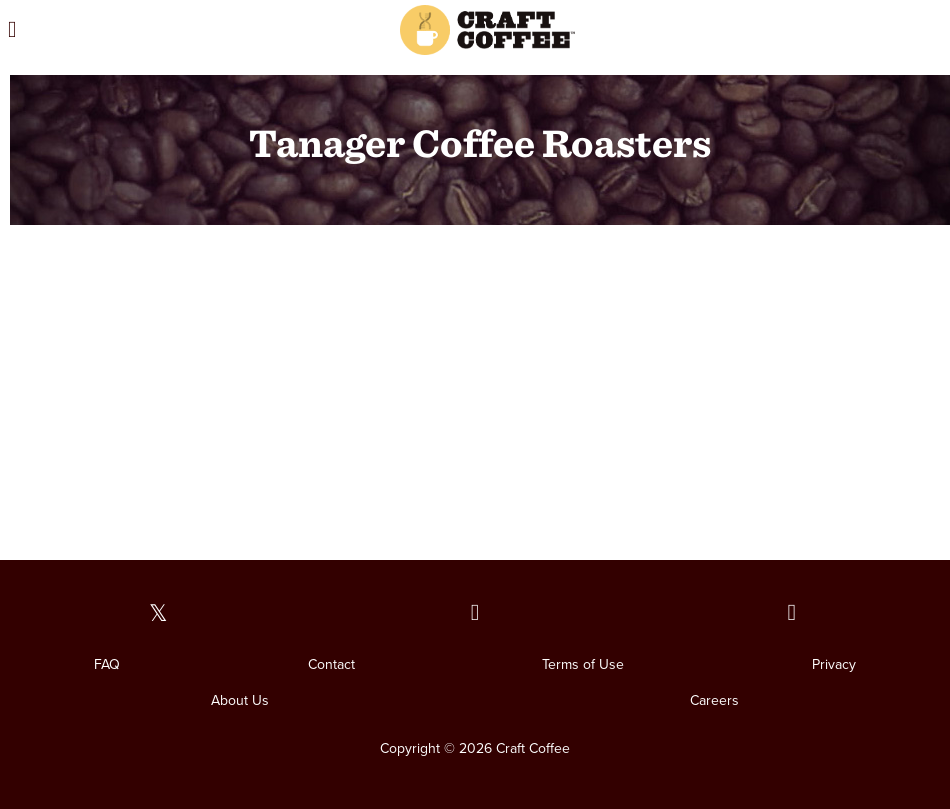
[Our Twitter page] (158, 613)
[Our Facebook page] (475, 613)
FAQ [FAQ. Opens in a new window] (107, 664)
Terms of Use (583, 664)
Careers (714, 700)
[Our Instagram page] (791, 613)
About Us (240, 700)
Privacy (834, 664)
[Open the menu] (137, 30)
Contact (331, 664)
